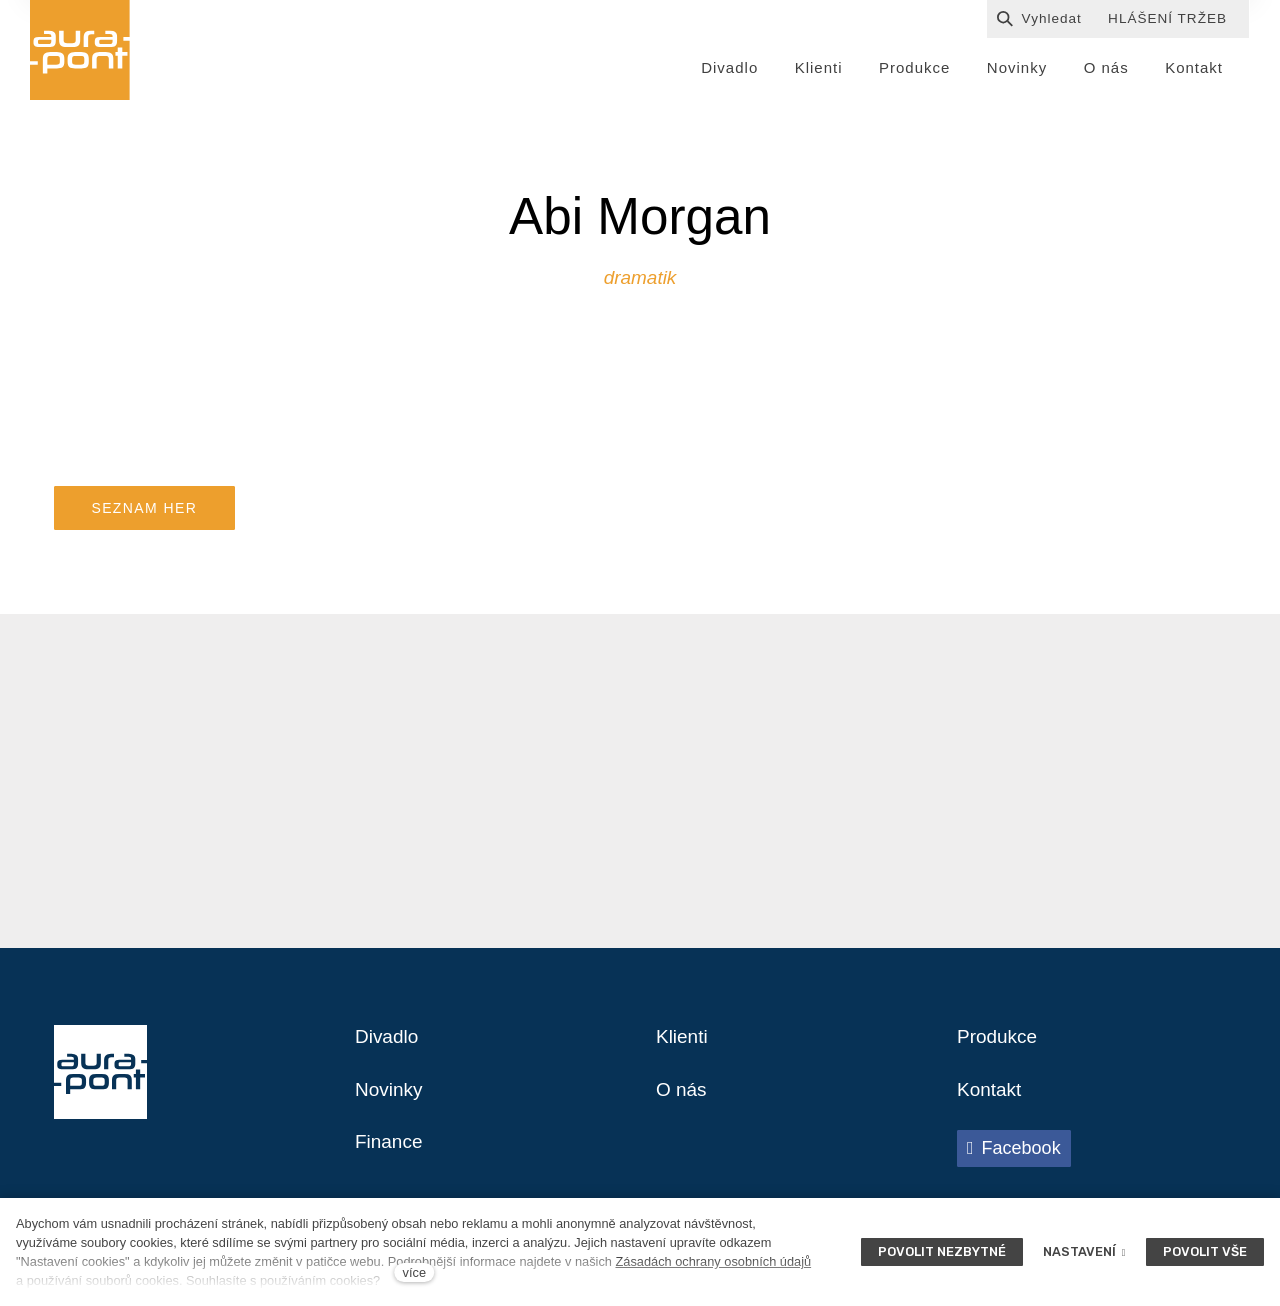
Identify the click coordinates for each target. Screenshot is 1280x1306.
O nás (682, 1099)
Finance (390, 1153)
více (414, 1272)
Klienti (683, 1045)
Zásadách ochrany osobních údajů (713, 1261)
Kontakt (991, 1099)
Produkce (999, 1045)
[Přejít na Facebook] (1014, 1158)
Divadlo (388, 1045)
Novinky (390, 1099)
